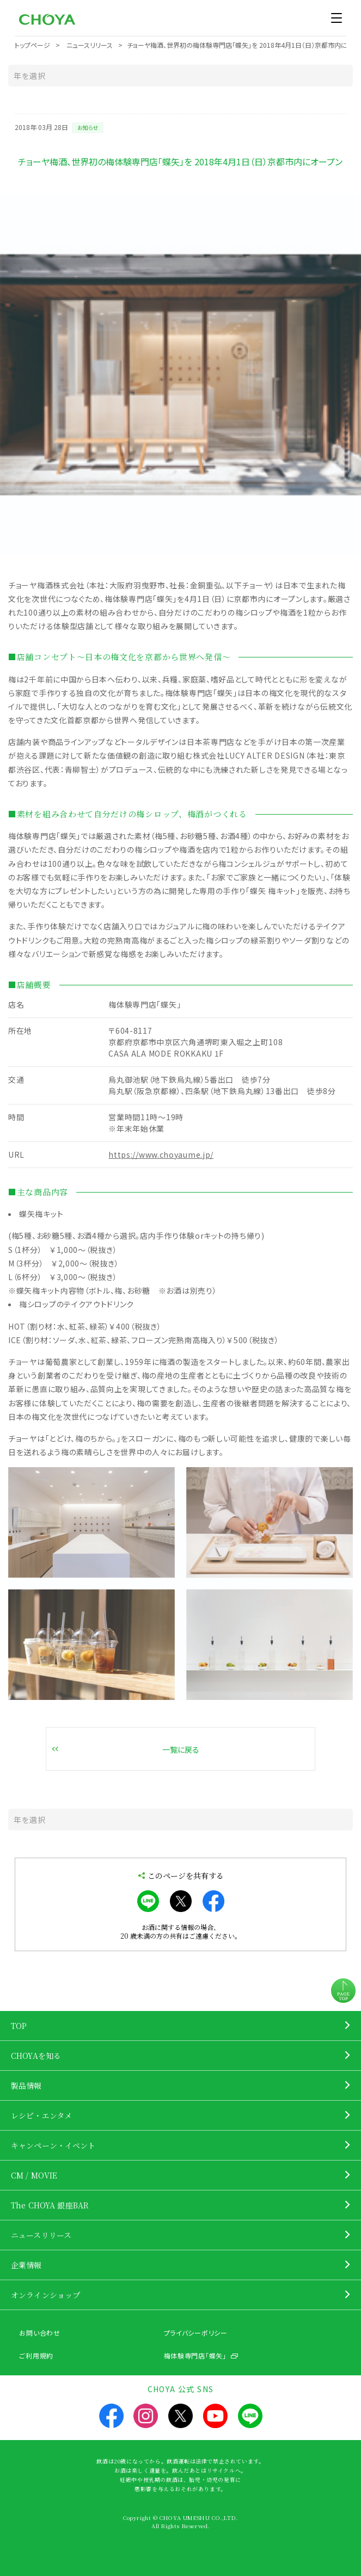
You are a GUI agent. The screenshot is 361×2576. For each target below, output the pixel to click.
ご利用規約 (36, 2355)
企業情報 (26, 2265)
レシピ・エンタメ (41, 2115)
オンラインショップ (45, 2294)
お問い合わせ (39, 2332)
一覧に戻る (180, 1749)
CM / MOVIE (34, 2175)
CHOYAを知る (36, 2055)
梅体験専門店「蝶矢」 (195, 2355)
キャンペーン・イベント (53, 2145)
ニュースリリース (41, 2235)
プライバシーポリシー (196, 2332)
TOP (19, 2025)
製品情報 (26, 2085)
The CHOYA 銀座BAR (50, 2205)
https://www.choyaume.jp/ (160, 1154)
